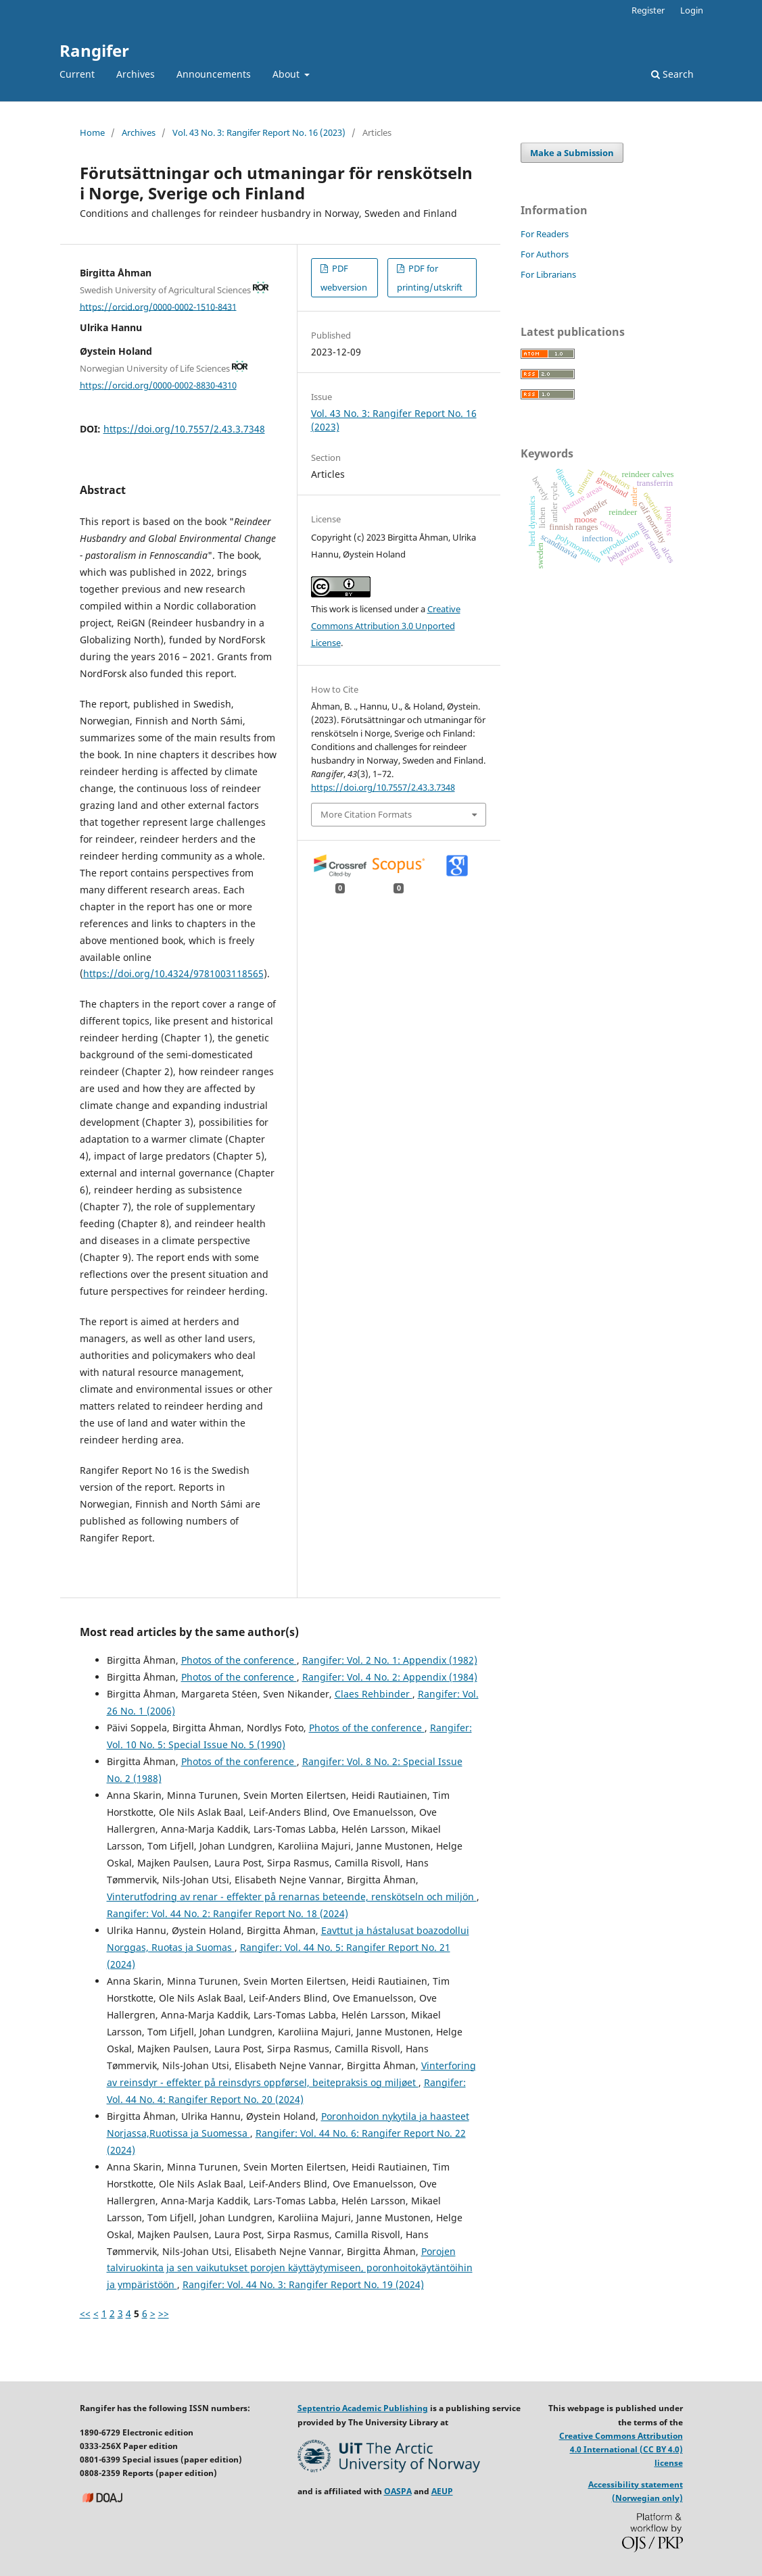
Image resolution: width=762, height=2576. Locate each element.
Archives (135, 74)
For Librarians (548, 274)
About (287, 74)
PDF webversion (343, 277)
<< (85, 2313)
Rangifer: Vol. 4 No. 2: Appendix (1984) (389, 1676)
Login (691, 10)
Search (672, 74)
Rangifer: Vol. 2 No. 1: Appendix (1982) (389, 1660)
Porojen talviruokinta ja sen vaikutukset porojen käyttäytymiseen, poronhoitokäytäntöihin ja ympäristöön (290, 2268)
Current (77, 74)
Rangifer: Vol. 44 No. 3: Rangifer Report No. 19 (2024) (303, 2284)
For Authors (545, 254)
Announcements (213, 74)
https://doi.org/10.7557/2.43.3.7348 (184, 428)
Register (648, 10)
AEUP (442, 2491)
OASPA (398, 2491)
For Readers (545, 234)
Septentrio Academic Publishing (362, 2408)
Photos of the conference (239, 1660)
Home (92, 132)
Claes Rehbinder (373, 1693)
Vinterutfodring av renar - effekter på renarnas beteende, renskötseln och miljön (292, 1896)
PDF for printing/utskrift (429, 277)
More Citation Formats (366, 814)
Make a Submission (572, 153)
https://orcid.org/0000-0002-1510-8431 (158, 306)
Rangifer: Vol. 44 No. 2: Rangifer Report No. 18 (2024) (227, 1913)
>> (163, 2313)
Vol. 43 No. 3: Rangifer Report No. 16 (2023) (259, 132)
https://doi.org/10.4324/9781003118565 (173, 973)
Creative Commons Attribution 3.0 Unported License (385, 626)
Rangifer (94, 50)
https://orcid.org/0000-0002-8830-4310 (158, 385)
